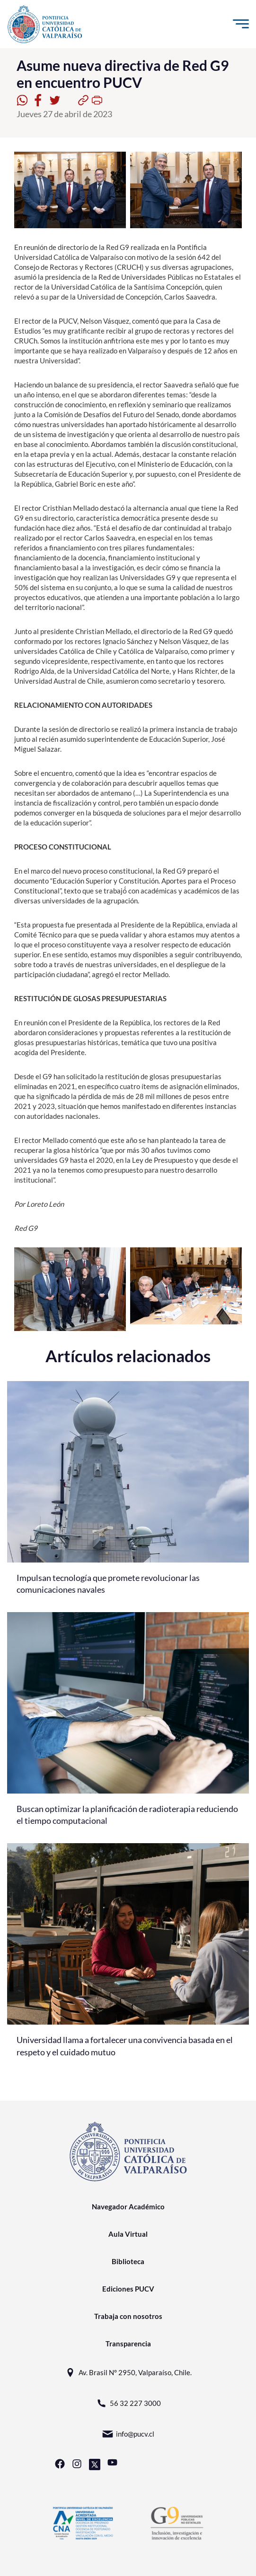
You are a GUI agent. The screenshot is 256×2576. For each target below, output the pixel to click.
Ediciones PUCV (128, 2288)
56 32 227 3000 (128, 2403)
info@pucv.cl (128, 2434)
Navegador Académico (128, 2206)
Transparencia (128, 2343)
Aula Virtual (128, 2234)
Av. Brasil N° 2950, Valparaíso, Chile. (128, 2373)
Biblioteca (128, 2261)
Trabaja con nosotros (128, 2316)
